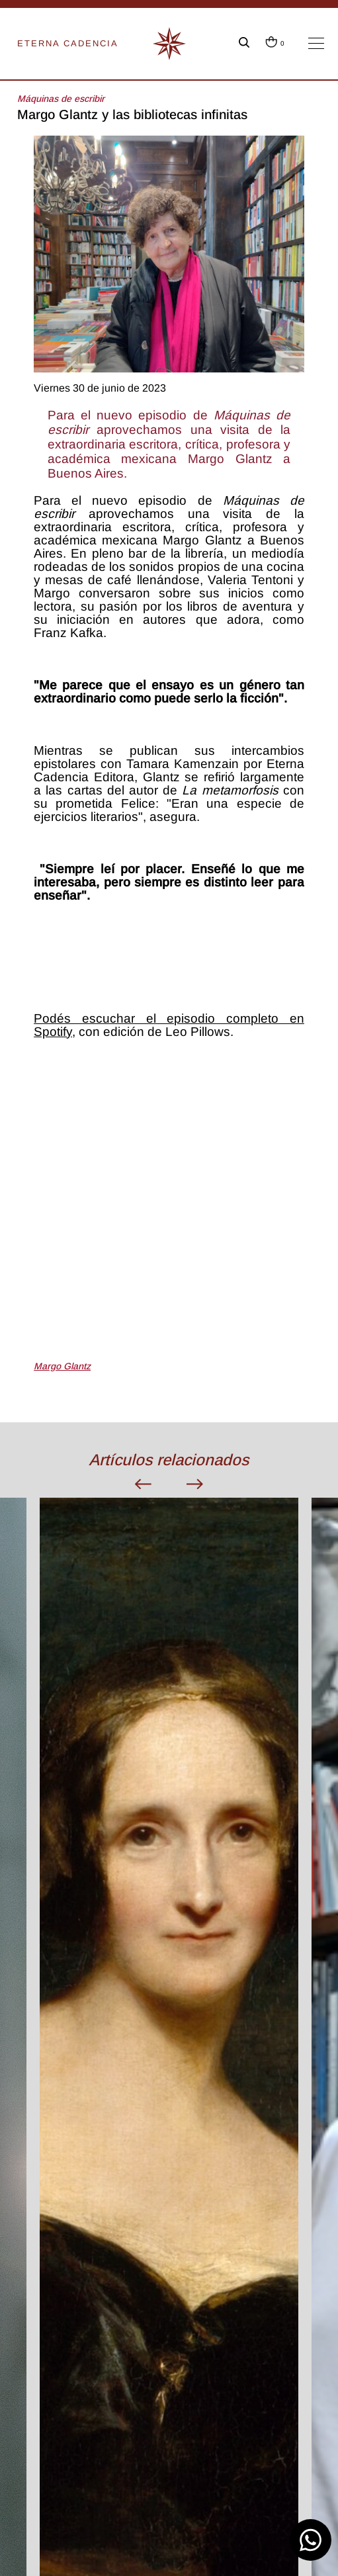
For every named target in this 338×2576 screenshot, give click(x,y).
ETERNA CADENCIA (67, 43)
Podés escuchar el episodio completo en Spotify (169, 1025)
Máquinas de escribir (61, 98)
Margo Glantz (62, 1366)
